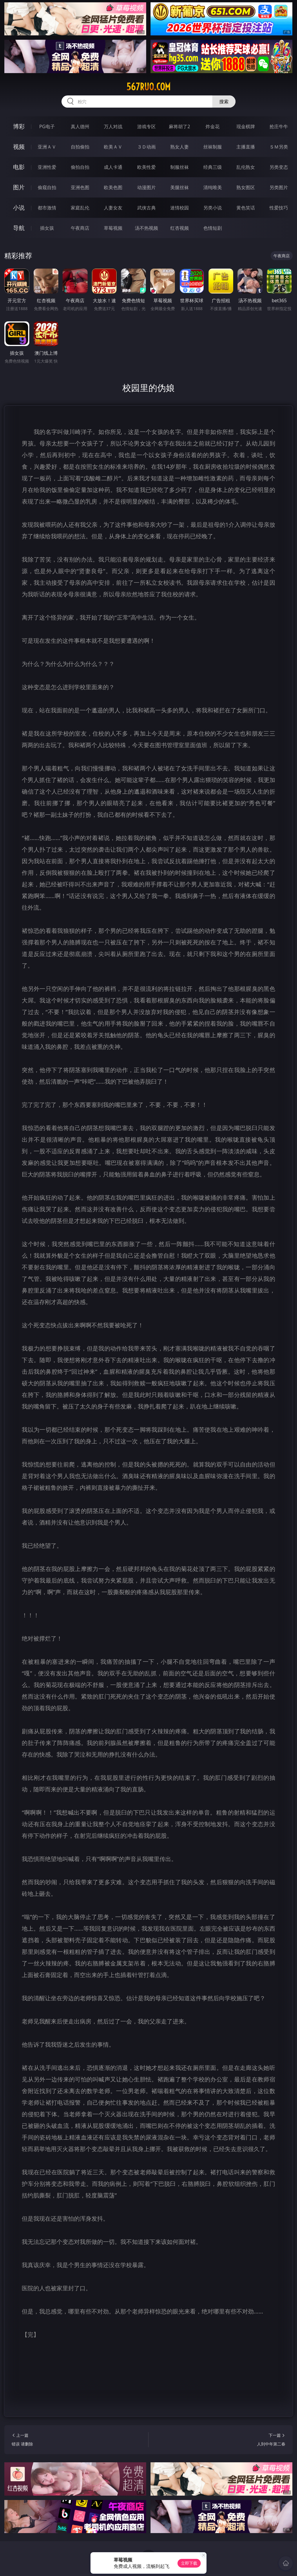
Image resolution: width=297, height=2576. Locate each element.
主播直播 (245, 147)
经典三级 (212, 167)
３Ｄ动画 (146, 147)
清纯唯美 (212, 187)
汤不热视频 (146, 228)
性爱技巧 (278, 207)
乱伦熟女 (245, 167)
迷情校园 (179, 207)
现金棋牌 (245, 126)
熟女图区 (245, 187)
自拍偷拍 (80, 147)
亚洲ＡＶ (47, 147)
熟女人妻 (179, 147)
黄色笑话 (245, 207)
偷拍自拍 (80, 167)
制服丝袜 (179, 167)
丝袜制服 (212, 147)
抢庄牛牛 (278, 126)
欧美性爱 (146, 167)
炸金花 (213, 126)
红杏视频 (179, 228)
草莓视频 (113, 228)
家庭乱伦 (80, 207)
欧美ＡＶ (113, 147)
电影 (19, 167)
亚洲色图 (80, 187)
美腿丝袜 (179, 187)
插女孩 (47, 228)
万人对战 (113, 126)
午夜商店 (80, 228)
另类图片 (278, 187)
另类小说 (212, 207)
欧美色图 (113, 187)
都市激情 (47, 207)
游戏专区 (146, 126)
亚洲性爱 (47, 167)
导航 (19, 228)
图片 (19, 187)
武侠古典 (146, 207)
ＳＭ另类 (278, 147)
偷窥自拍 (47, 187)
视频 (19, 147)
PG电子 (47, 126)
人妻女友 (113, 207)
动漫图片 (146, 187)
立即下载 (189, 2563)
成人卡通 (113, 167)
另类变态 (278, 167)
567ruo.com (148, 87)
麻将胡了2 (179, 126)
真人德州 (80, 126)
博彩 (19, 126)
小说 (19, 207)
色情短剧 (212, 228)
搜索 (224, 101)
